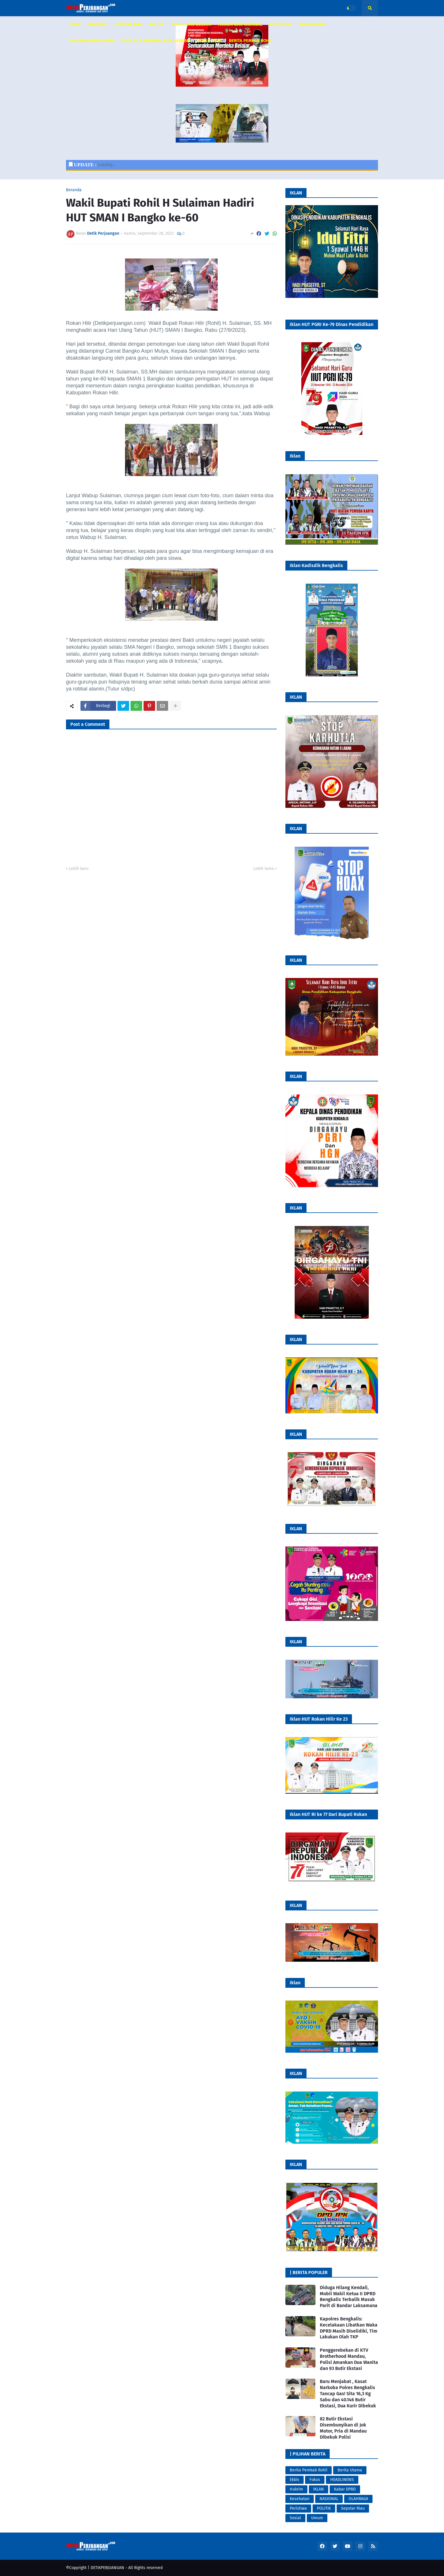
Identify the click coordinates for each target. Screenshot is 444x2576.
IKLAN (318, 2489)
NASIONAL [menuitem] (98, 24)
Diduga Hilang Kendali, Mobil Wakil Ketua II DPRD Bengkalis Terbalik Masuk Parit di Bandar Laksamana (348, 2296)
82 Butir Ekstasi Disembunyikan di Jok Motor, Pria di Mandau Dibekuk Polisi (343, 2428)
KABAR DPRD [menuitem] (209, 40)
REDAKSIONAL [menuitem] (312, 24)
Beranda (74, 190)
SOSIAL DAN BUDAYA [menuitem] (191, 24)
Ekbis (294, 2479)
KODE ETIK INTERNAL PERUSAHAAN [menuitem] (156, 40)
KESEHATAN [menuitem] (280, 24)
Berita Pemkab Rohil (308, 2470)
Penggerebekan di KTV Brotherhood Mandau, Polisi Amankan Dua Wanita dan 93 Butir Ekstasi (349, 2359)
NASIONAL (329, 2498)
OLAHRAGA (358, 2498)
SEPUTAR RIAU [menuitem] (128, 24)
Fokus (314, 2479)
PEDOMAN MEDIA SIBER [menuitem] (92, 40)
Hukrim (296, 2489)
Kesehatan (299, 2498)
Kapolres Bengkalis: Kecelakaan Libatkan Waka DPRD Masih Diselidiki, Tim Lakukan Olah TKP (348, 2328)
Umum (317, 2517)
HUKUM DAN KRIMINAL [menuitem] (240, 24)
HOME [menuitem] (75, 24)
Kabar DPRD (345, 2489)
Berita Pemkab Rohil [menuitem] (251, 40)
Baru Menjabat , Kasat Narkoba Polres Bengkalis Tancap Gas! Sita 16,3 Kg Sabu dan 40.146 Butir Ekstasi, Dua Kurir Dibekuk (348, 2393)
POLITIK (324, 2508)
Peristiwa (298, 2508)
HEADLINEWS (342, 2479)
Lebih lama (263, 868)
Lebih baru (79, 868)
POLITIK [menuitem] (156, 24)
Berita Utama (349, 2470)
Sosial (295, 2517)
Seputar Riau (353, 2508)
